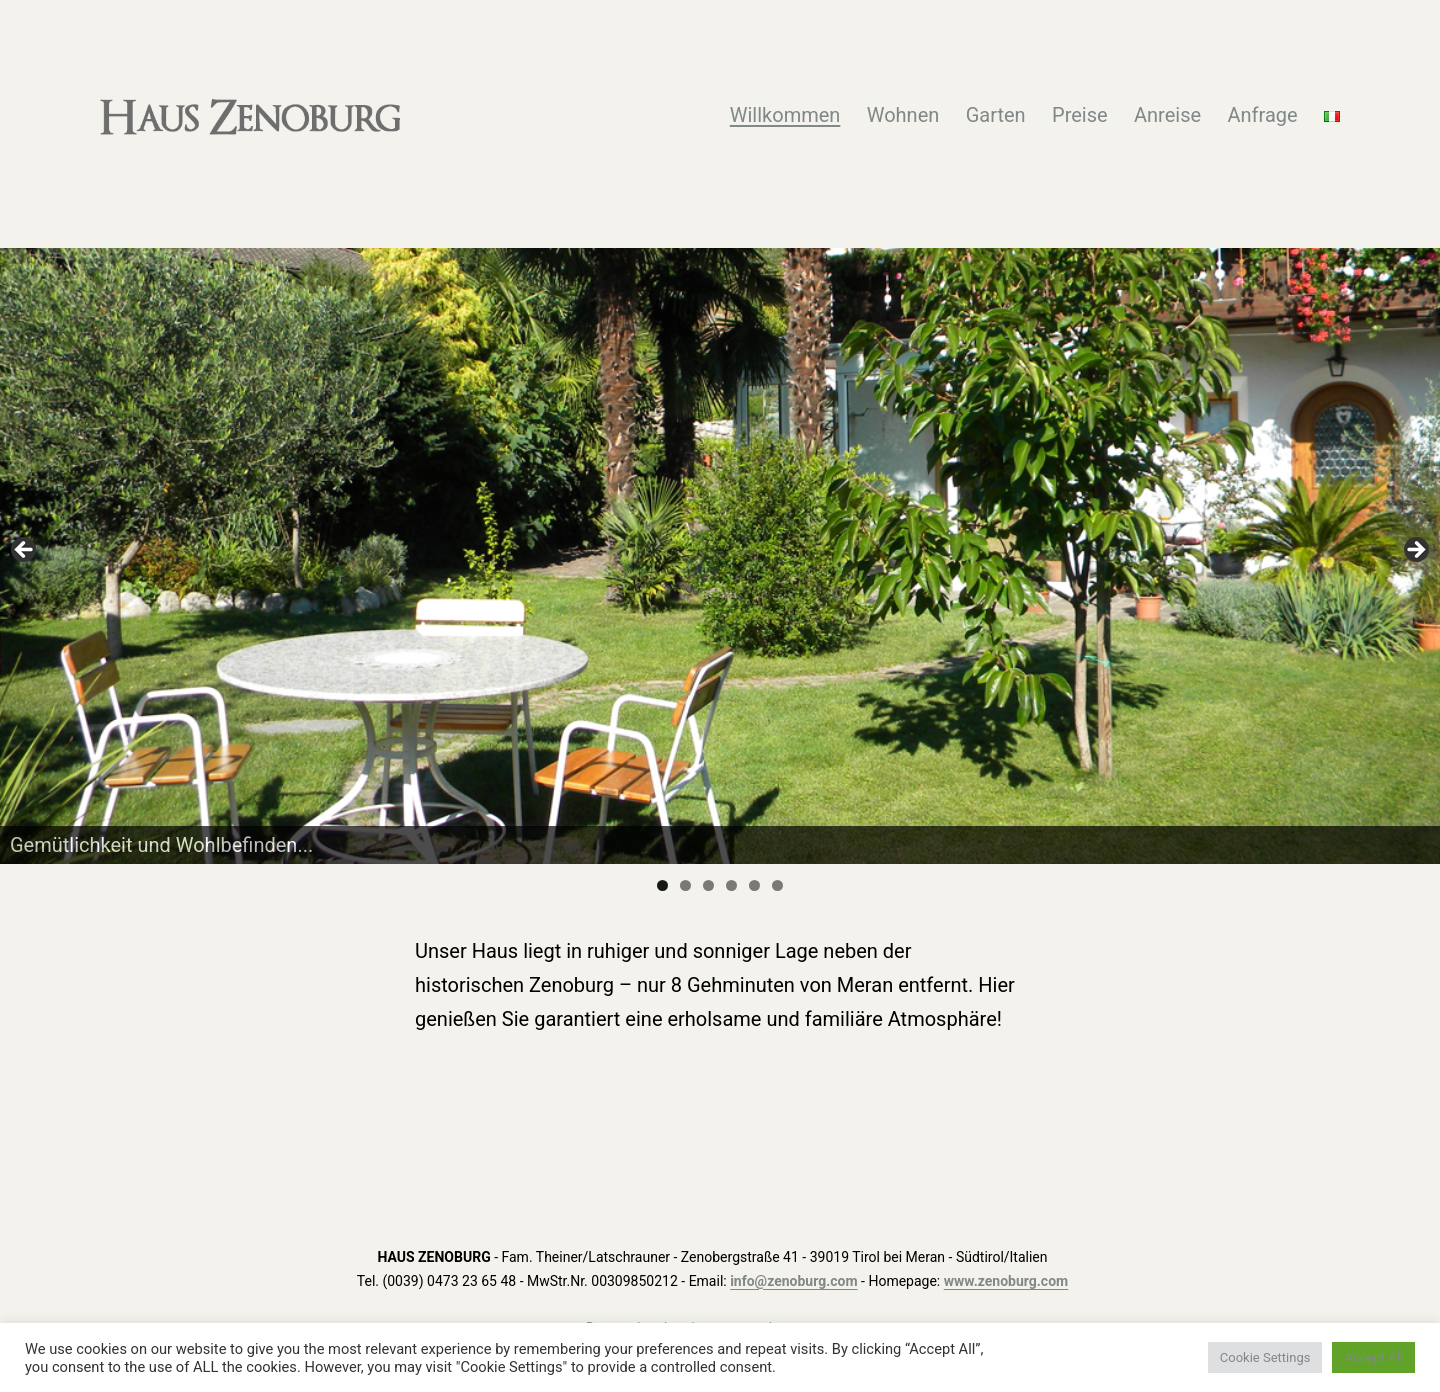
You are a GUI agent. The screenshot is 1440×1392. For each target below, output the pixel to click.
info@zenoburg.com (793, 1281)
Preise (1080, 115)
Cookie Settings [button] (1265, 1357)
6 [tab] (777, 885)
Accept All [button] (1373, 1357)
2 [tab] (685, 885)
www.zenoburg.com (1006, 1281)
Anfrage (1262, 115)
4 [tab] (731, 885)
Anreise (1167, 115)
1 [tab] (662, 885)
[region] (720, 555)
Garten (996, 115)
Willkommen (785, 115)
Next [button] (1415, 551)
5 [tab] (754, 885)
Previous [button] (25, 551)
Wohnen (903, 115)
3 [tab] (708, 885)
